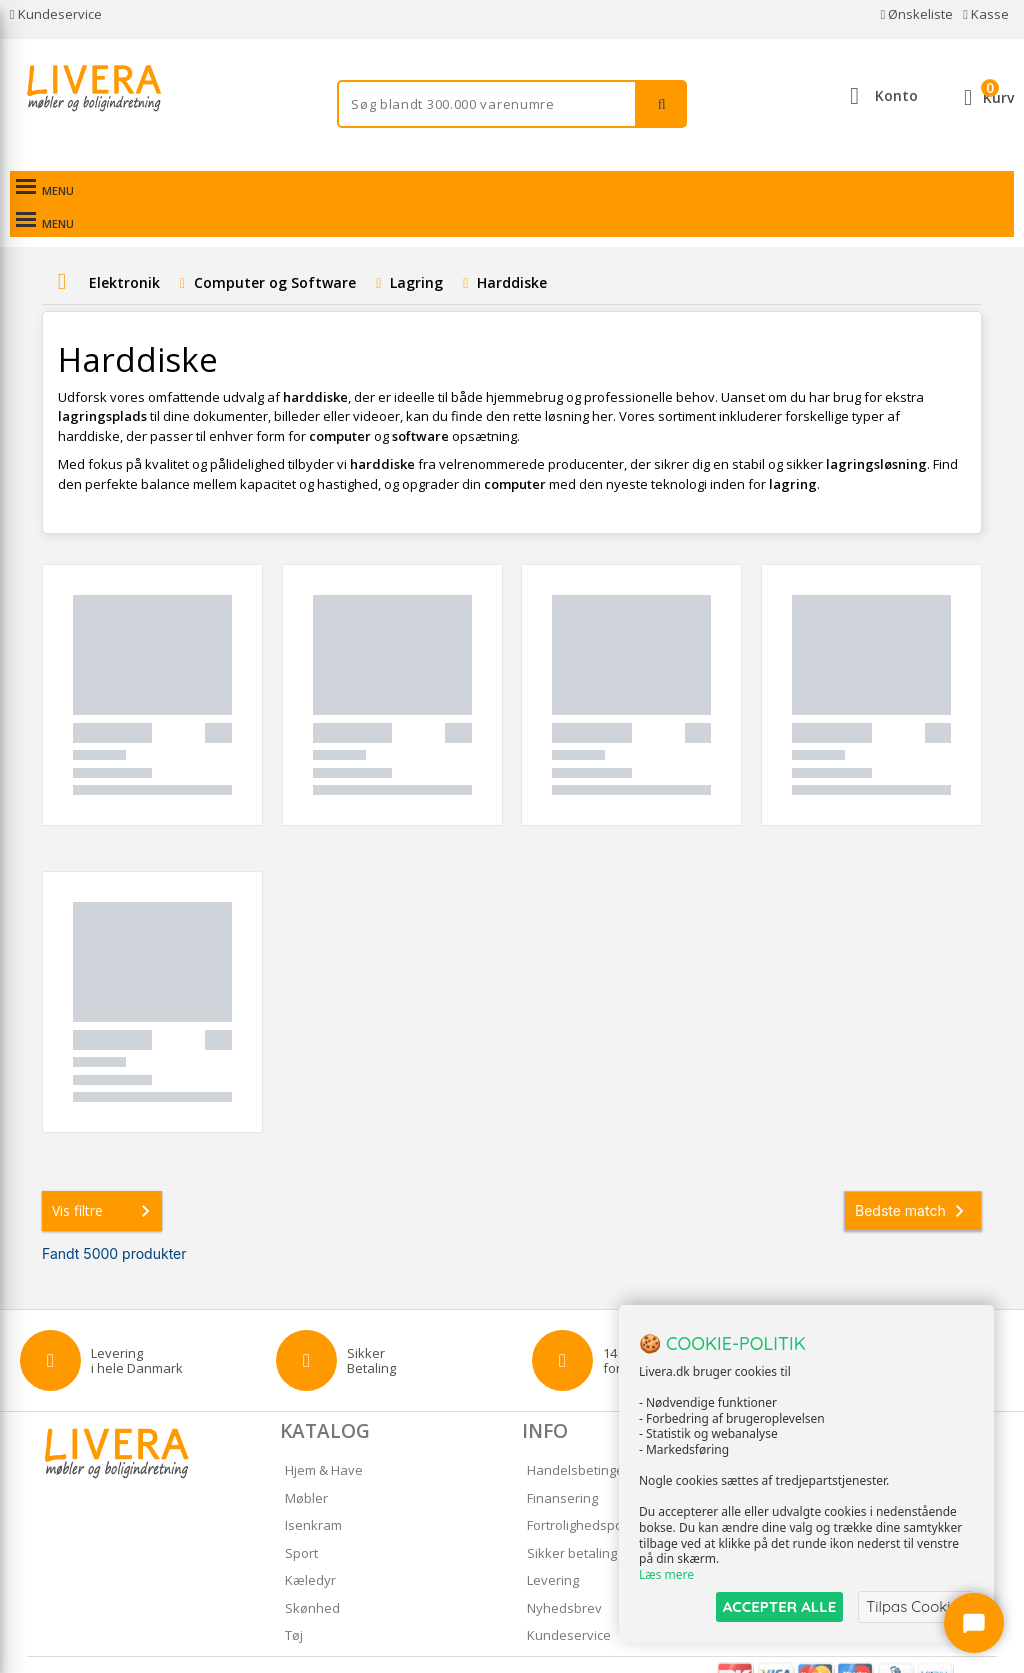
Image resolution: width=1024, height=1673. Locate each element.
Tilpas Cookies (916, 1606)
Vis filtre (105, 1178)
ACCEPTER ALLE (779, 1606)
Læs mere (666, 1574)
